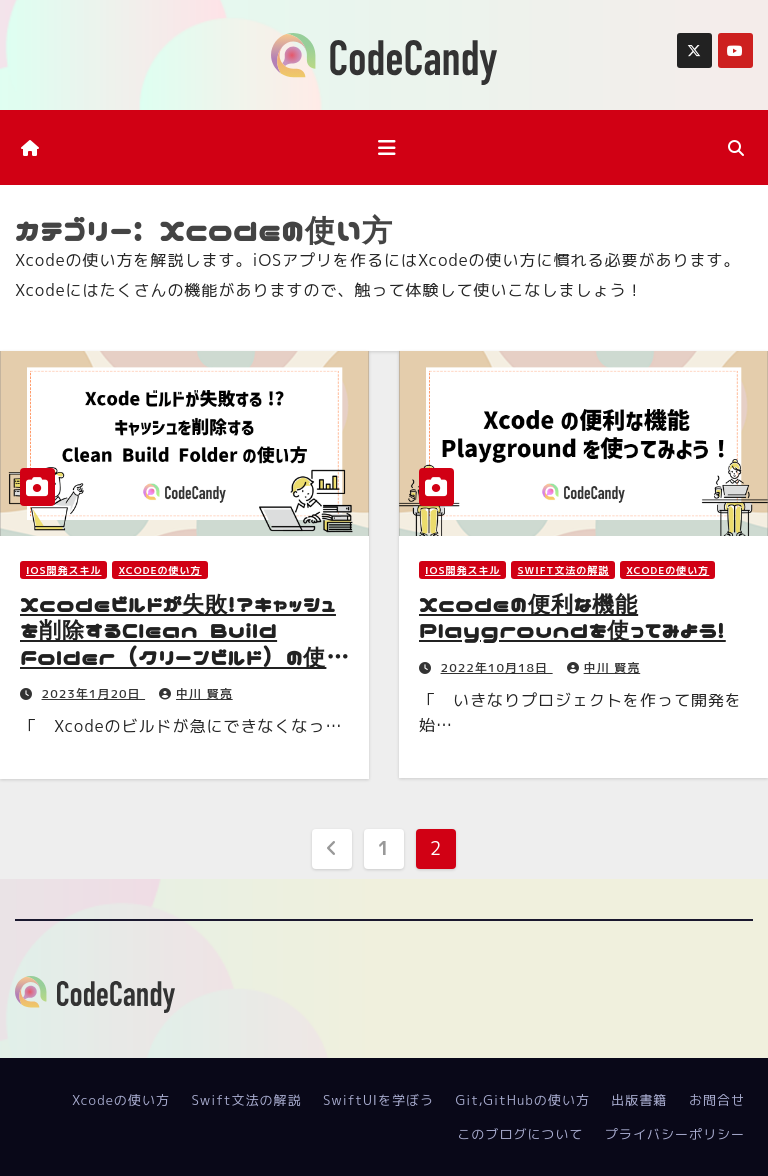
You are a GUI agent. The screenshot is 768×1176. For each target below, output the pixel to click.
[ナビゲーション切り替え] (387, 147)
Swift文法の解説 (563, 570)
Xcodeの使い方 (159, 570)
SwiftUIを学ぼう (378, 1100)
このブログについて (520, 1134)
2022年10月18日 (497, 667)
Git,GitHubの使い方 (523, 1100)
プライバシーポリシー (675, 1134)
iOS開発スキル (63, 570)
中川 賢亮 (196, 693)
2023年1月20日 (94, 693)
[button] (736, 148)
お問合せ (717, 1100)
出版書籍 (639, 1100)
